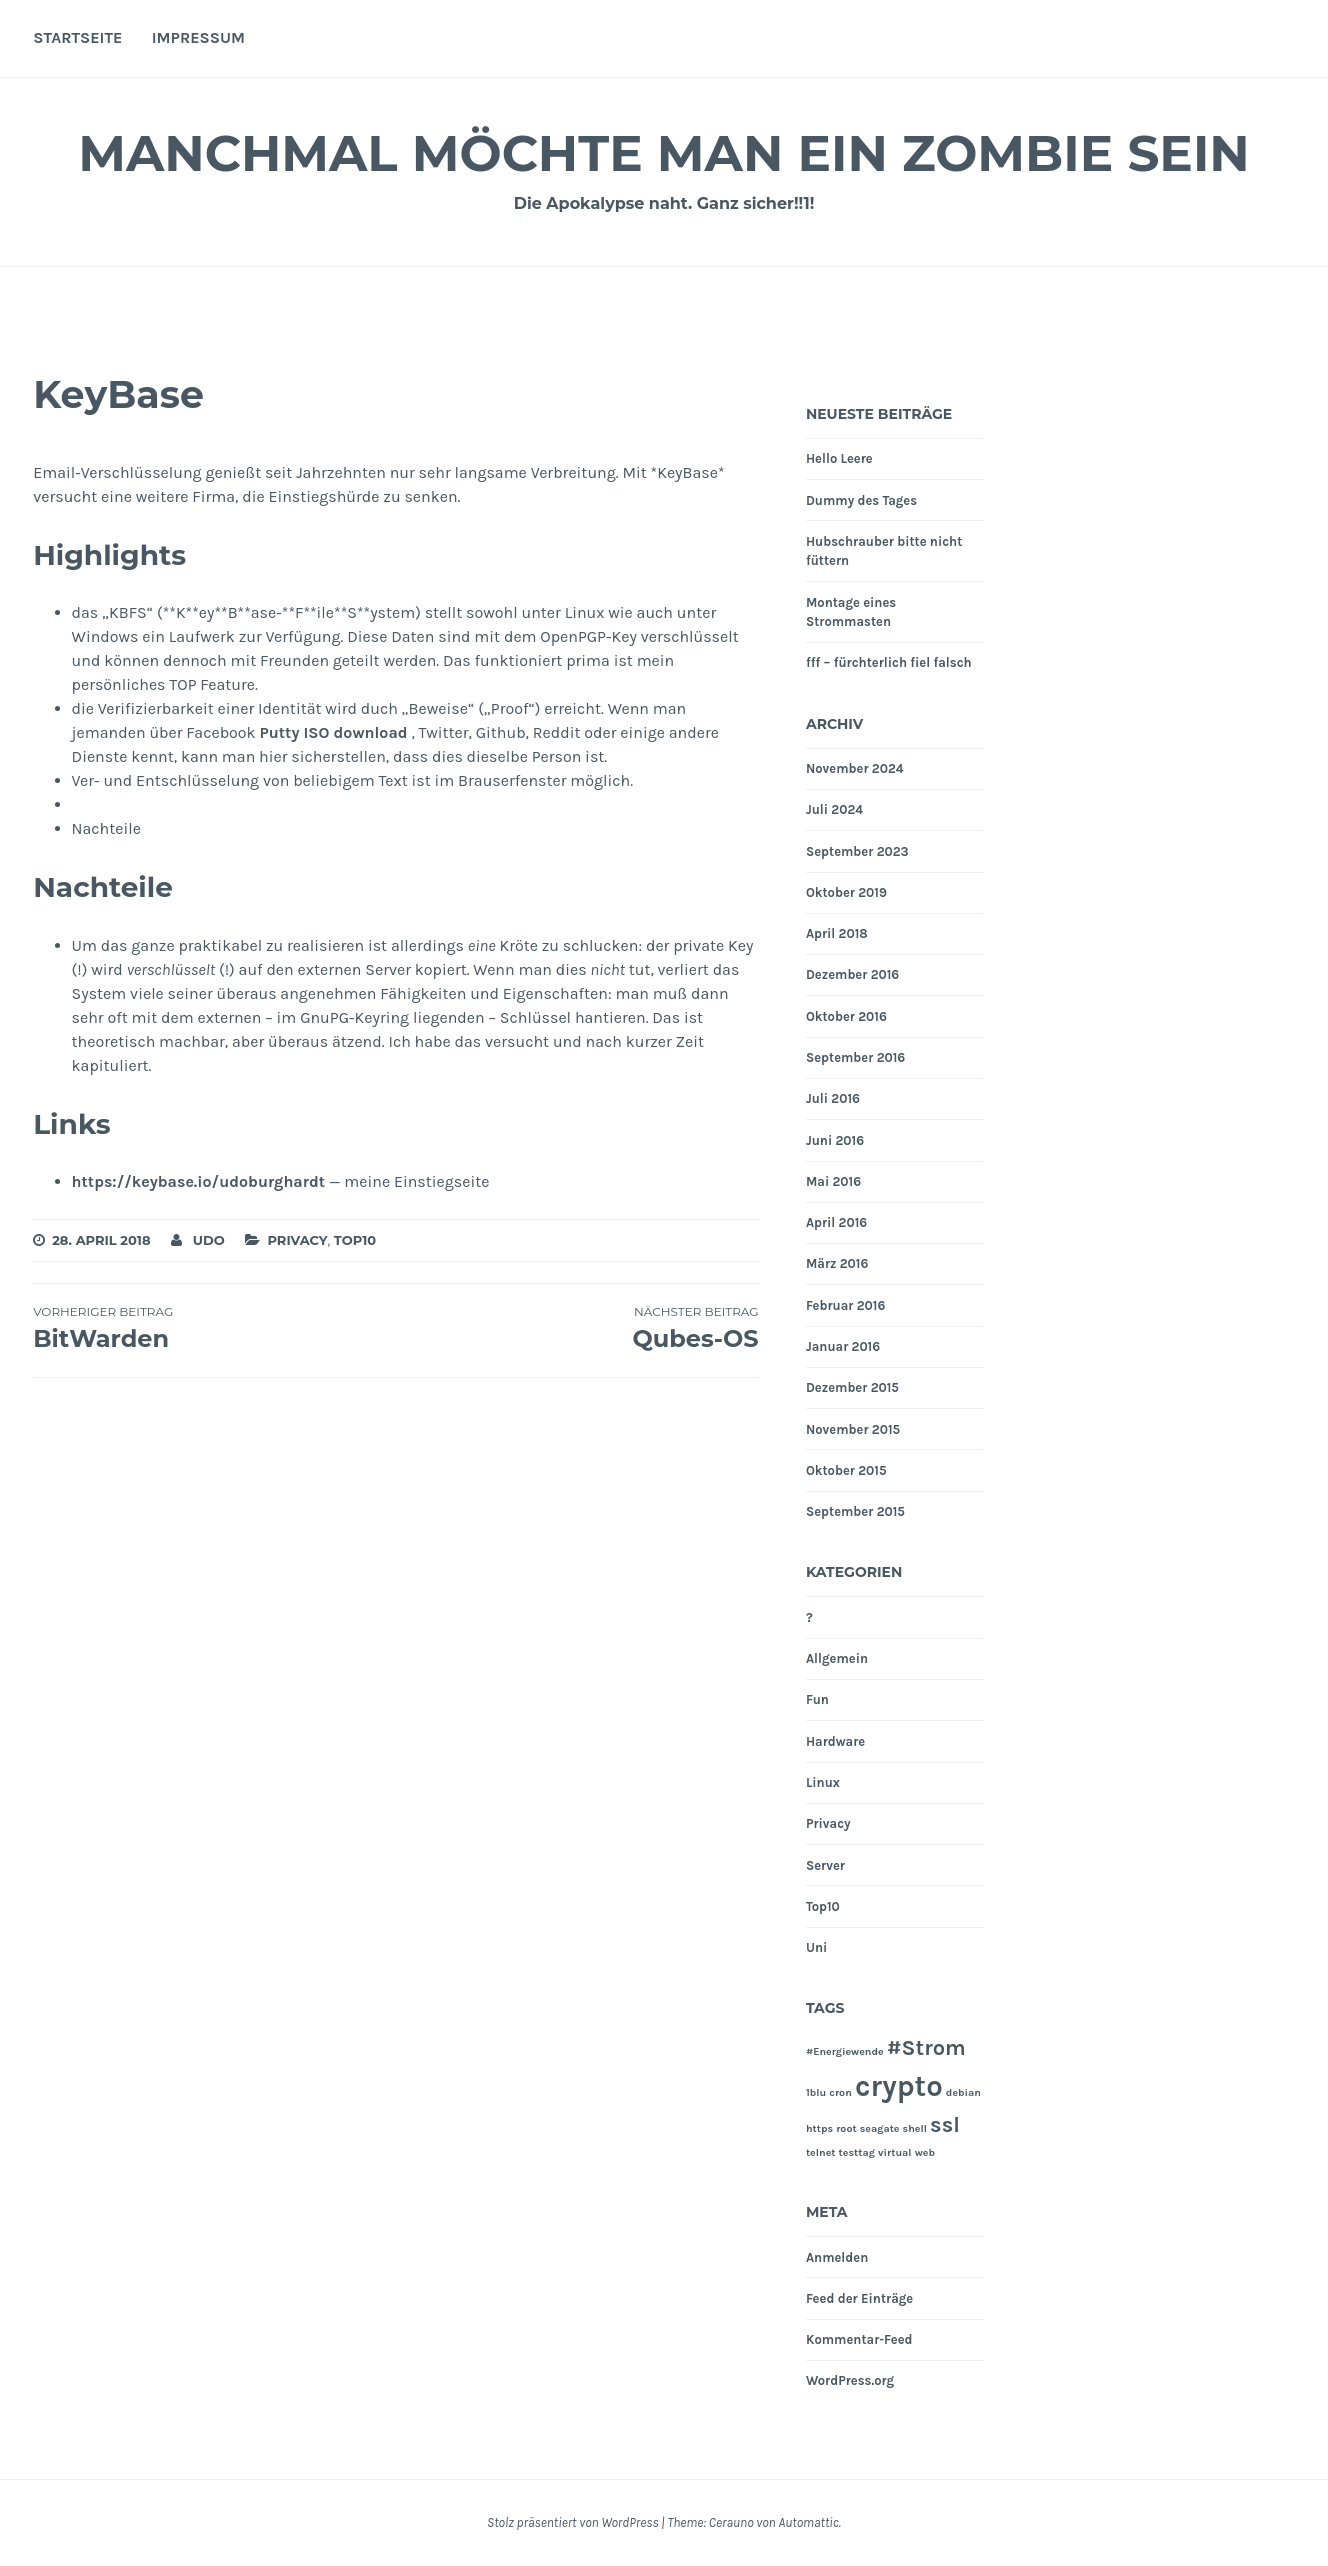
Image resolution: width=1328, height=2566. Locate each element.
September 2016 (855, 1057)
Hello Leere (839, 458)
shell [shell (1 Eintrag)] (915, 2128)
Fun (817, 1699)
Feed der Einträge (859, 2298)
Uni (816, 1947)
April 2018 (837, 933)
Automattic (808, 2522)
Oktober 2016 (846, 1016)
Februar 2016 (845, 1305)
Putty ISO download (333, 732)
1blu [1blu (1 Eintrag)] (816, 2092)
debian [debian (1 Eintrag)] (963, 2092)
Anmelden (837, 2257)
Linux (823, 1782)
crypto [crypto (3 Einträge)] (899, 2086)
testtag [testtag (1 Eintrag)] (857, 2152)
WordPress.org (850, 2380)
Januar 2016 (843, 1346)
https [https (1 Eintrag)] (819, 2128)
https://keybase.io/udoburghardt (199, 1181)
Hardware (835, 1741)
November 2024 (855, 768)
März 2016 (837, 1263)
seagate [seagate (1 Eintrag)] (880, 2128)
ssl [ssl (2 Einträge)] (945, 2125)
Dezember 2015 (852, 1387)
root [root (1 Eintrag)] (846, 2128)
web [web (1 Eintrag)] (925, 2152)
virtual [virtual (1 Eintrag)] (895, 2152)
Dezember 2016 (852, 974)
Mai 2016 (833, 1181)
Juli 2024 (834, 809)
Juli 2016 (833, 1098)
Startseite (77, 37)
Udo (209, 1240)
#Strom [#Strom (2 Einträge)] (926, 2048)
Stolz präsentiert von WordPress (572, 2522)
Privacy (297, 1240)
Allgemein (837, 1658)
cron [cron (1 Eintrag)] (840, 2092)
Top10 (355, 1240)
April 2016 (836, 1222)
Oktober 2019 (846, 892)
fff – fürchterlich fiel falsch (889, 662)
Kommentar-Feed (859, 2339)
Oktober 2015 (846, 1470)
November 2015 (853, 1429)
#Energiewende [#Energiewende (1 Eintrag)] (845, 2051)
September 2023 (857, 851)
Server (825, 1865)
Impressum (198, 37)
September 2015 (855, 1511)
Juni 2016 (835, 1140)
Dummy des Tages (861, 500)
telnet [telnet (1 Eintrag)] (821, 2152)
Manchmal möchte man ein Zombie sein (663, 153)
